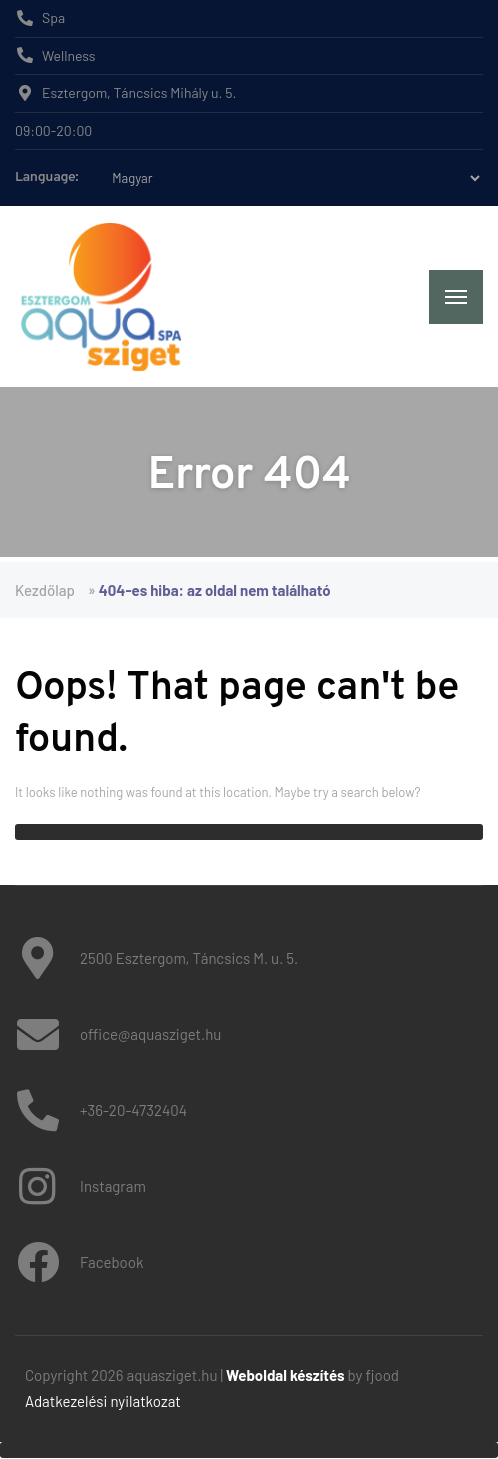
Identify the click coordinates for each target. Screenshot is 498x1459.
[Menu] (456, 297)
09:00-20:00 (53, 130)
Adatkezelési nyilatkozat (103, 1401)
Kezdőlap (45, 590)
